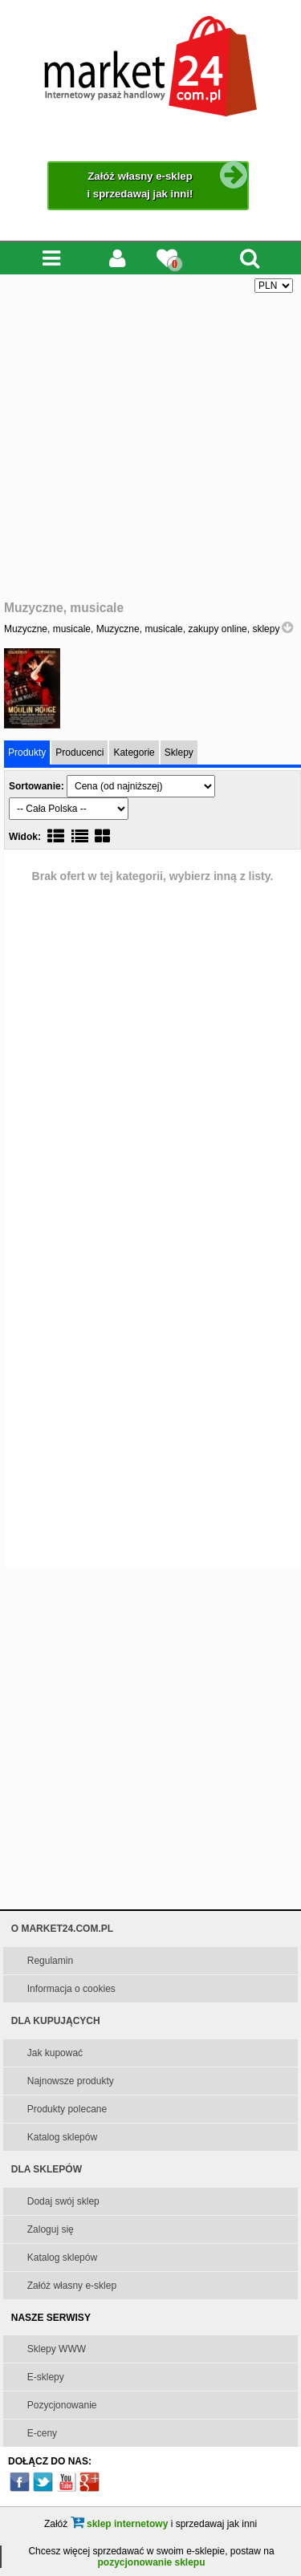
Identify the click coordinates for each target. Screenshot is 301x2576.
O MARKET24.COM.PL (62, 1928)
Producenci (79, 752)
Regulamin (50, 1960)
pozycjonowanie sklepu (151, 2562)
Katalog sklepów (62, 2137)
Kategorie (133, 752)
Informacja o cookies (71, 1988)
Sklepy (179, 752)
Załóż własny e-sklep (71, 2285)
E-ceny (42, 2433)
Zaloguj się (50, 2229)
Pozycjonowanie (62, 2405)
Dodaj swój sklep (63, 2201)
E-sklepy (45, 2377)
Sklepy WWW (56, 2349)
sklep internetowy (120, 2523)
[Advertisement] (150, 447)
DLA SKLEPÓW (46, 2169)
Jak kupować (55, 2053)
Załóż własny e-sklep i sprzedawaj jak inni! (168, 180)
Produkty (27, 752)
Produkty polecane (67, 2109)
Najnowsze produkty (70, 2081)
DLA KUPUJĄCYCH (55, 2020)
